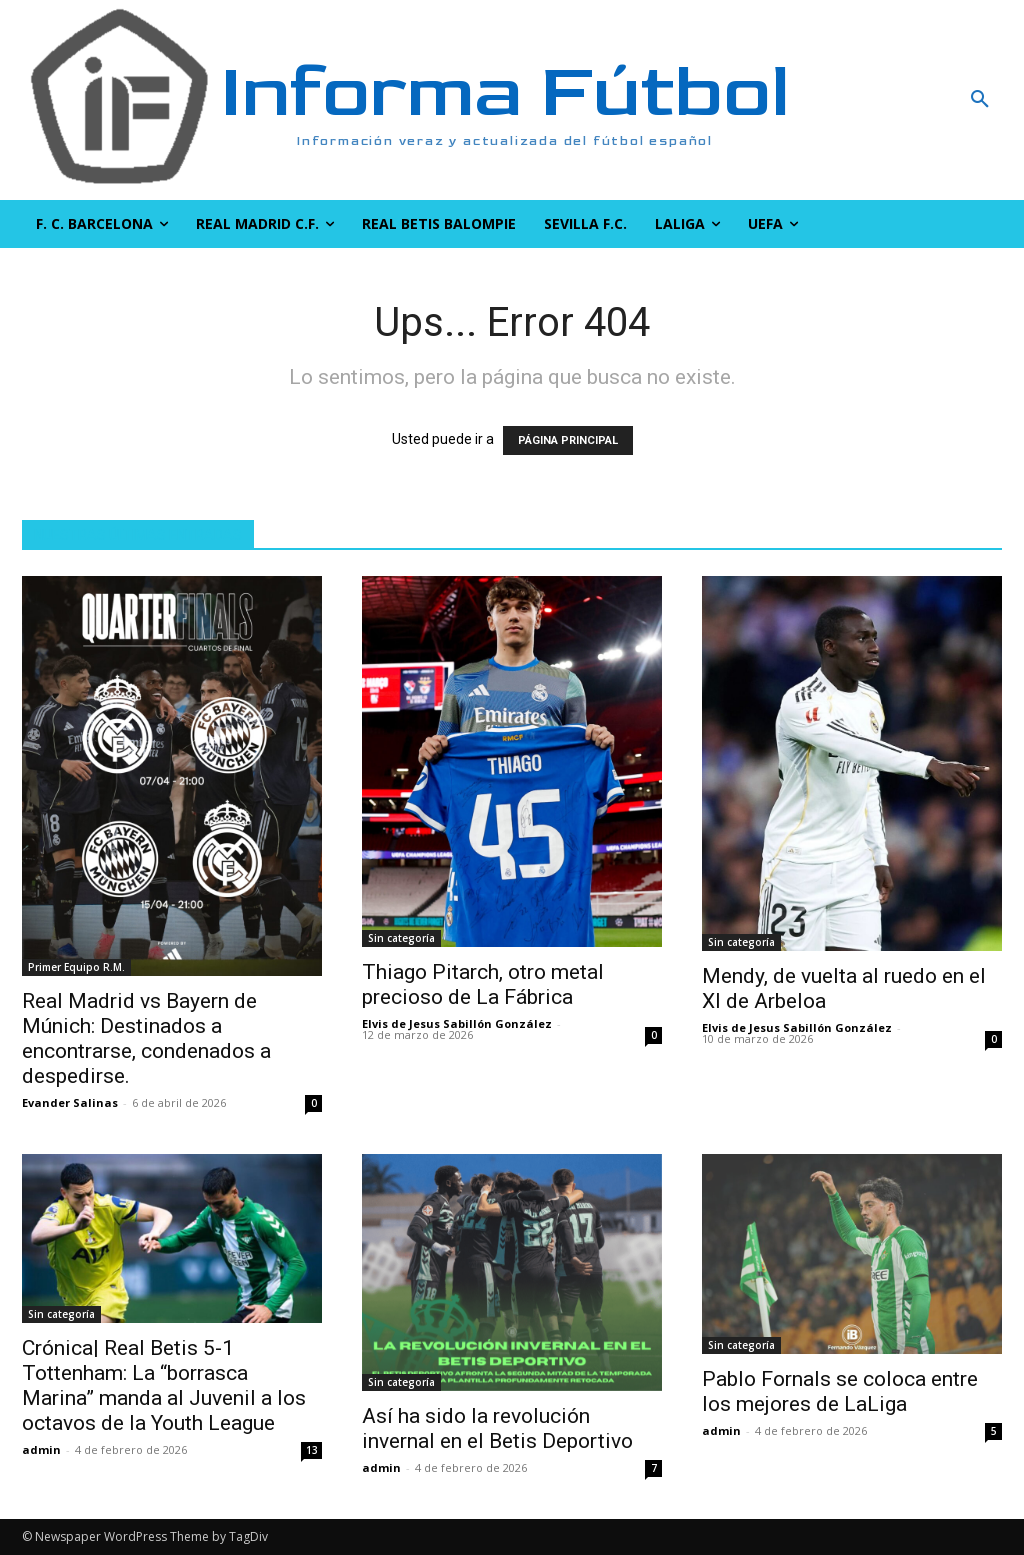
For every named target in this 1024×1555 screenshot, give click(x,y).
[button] (896, 100)
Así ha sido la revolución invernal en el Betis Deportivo (497, 1428)
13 (312, 1450)
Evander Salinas (70, 1102)
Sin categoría (401, 938)
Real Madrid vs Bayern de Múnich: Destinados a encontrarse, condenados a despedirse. (146, 1038)
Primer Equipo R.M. (76, 967)
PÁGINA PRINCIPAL (568, 440)
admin (41, 1449)
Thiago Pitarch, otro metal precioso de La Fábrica (483, 984)
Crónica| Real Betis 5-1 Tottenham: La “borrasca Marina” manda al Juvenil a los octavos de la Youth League (164, 1385)
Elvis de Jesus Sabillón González (457, 1023)
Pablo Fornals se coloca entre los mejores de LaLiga (840, 1391)
